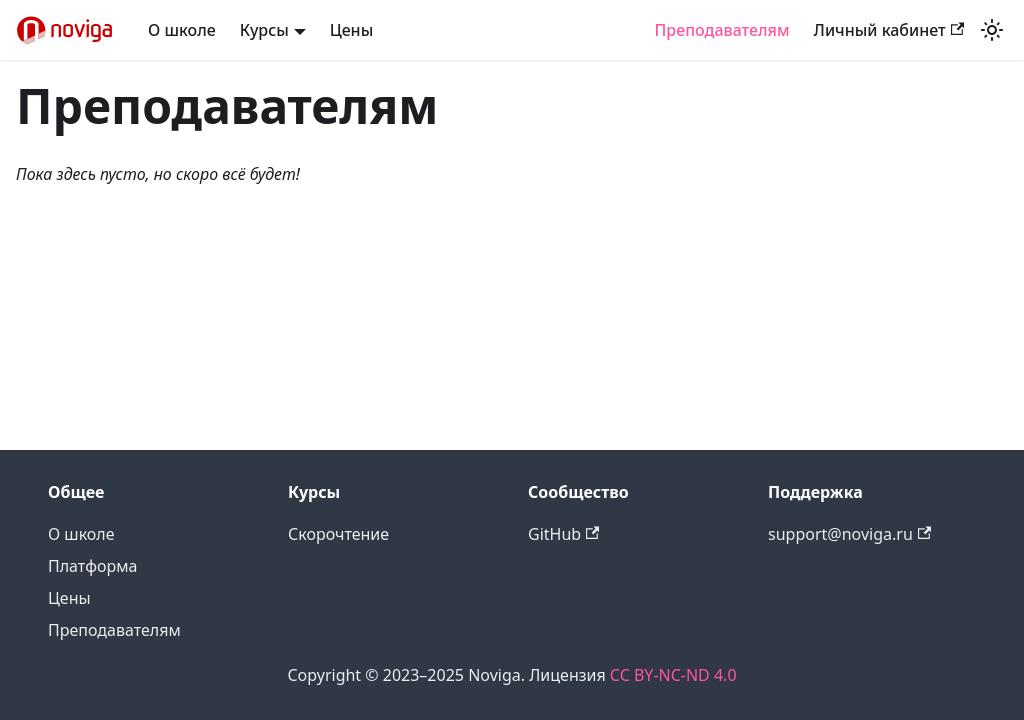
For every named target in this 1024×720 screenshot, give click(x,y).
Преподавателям (721, 30)
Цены (352, 30)
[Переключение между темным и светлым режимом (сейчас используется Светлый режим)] (992, 30)
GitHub (563, 534)
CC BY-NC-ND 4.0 (673, 675)
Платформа (92, 566)
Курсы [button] (264, 30)
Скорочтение (338, 534)
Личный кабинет (889, 30)
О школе (182, 30)
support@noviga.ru (849, 534)
